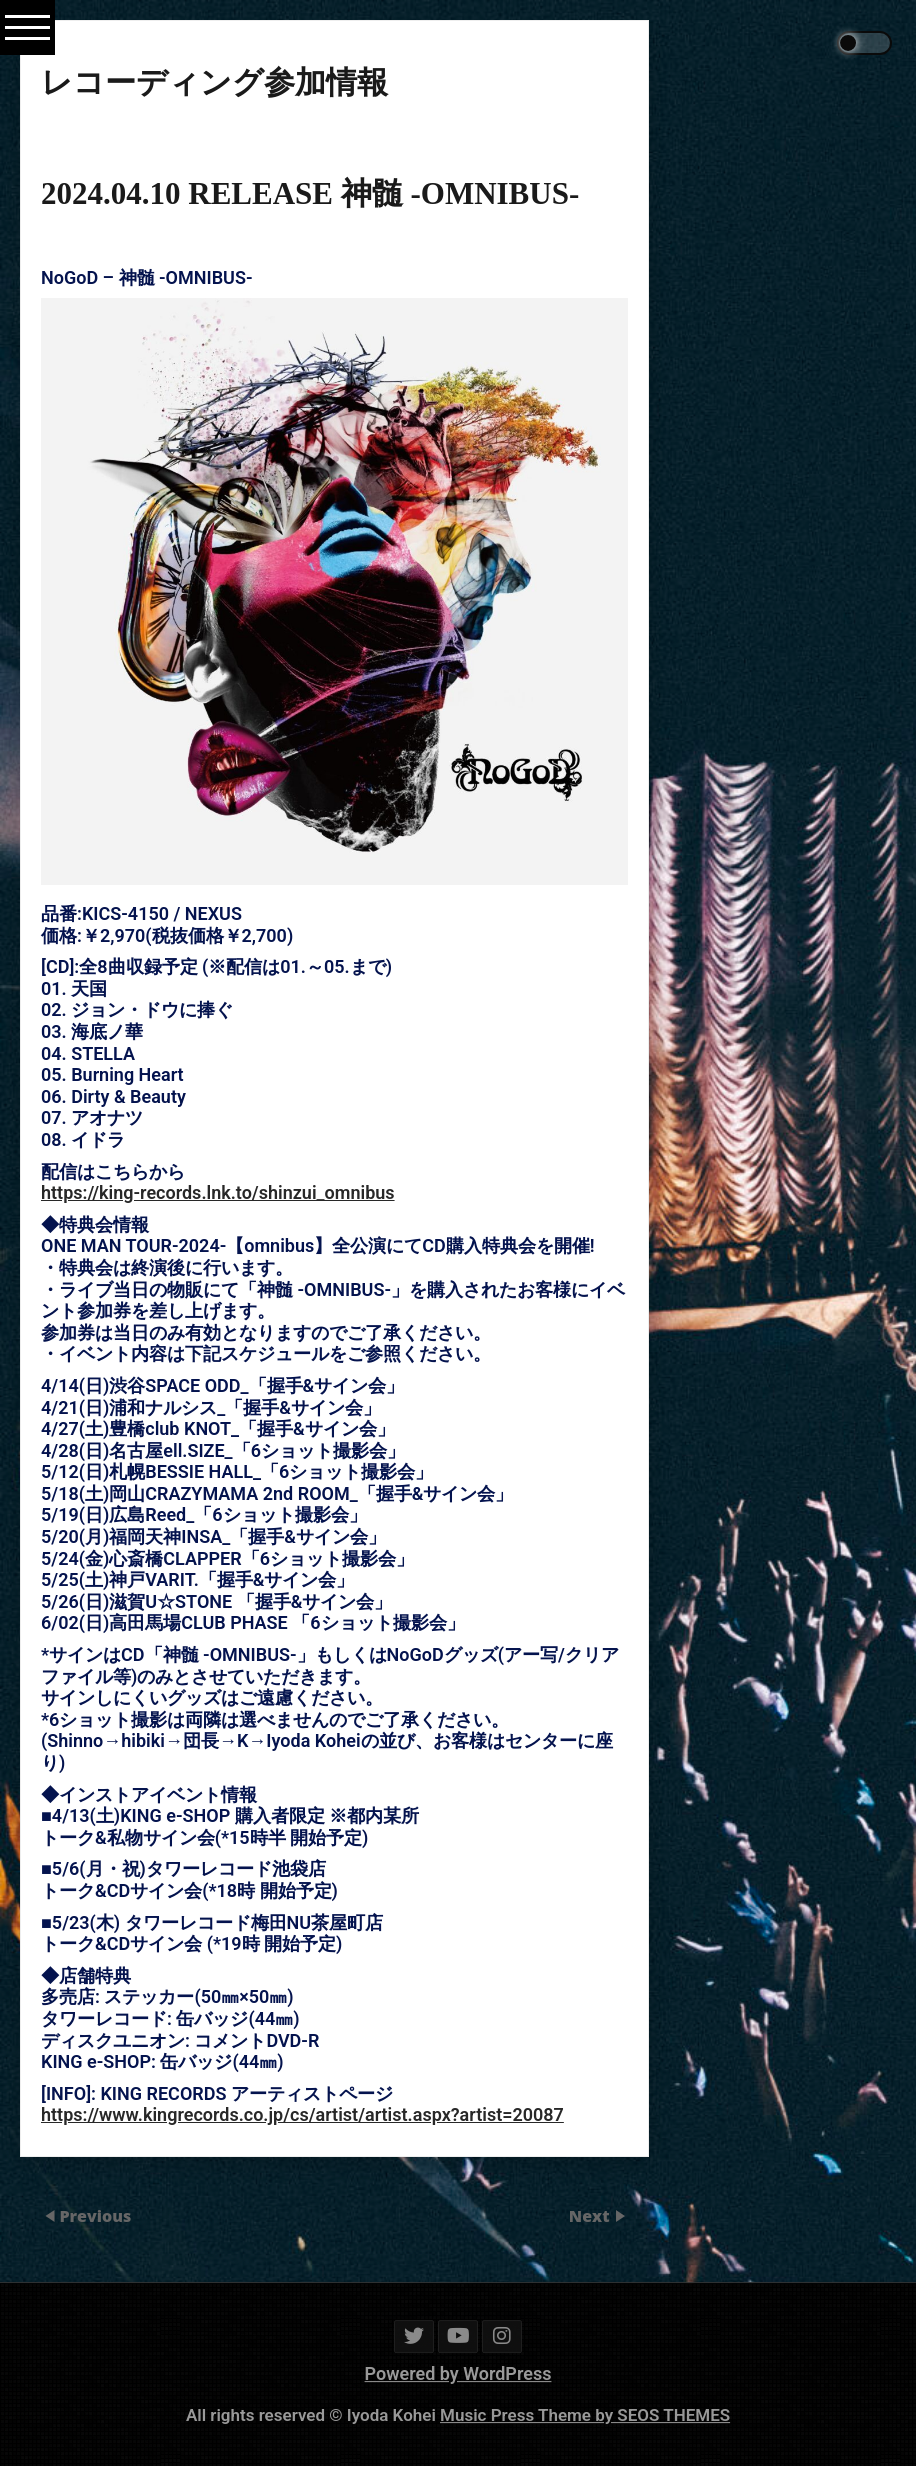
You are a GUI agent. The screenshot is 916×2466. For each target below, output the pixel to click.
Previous (95, 2216)
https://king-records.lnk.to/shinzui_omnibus (217, 1192)
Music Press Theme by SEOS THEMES (585, 2415)
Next (591, 2216)
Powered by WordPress (458, 2373)
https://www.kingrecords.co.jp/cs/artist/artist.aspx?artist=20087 (302, 2113)
